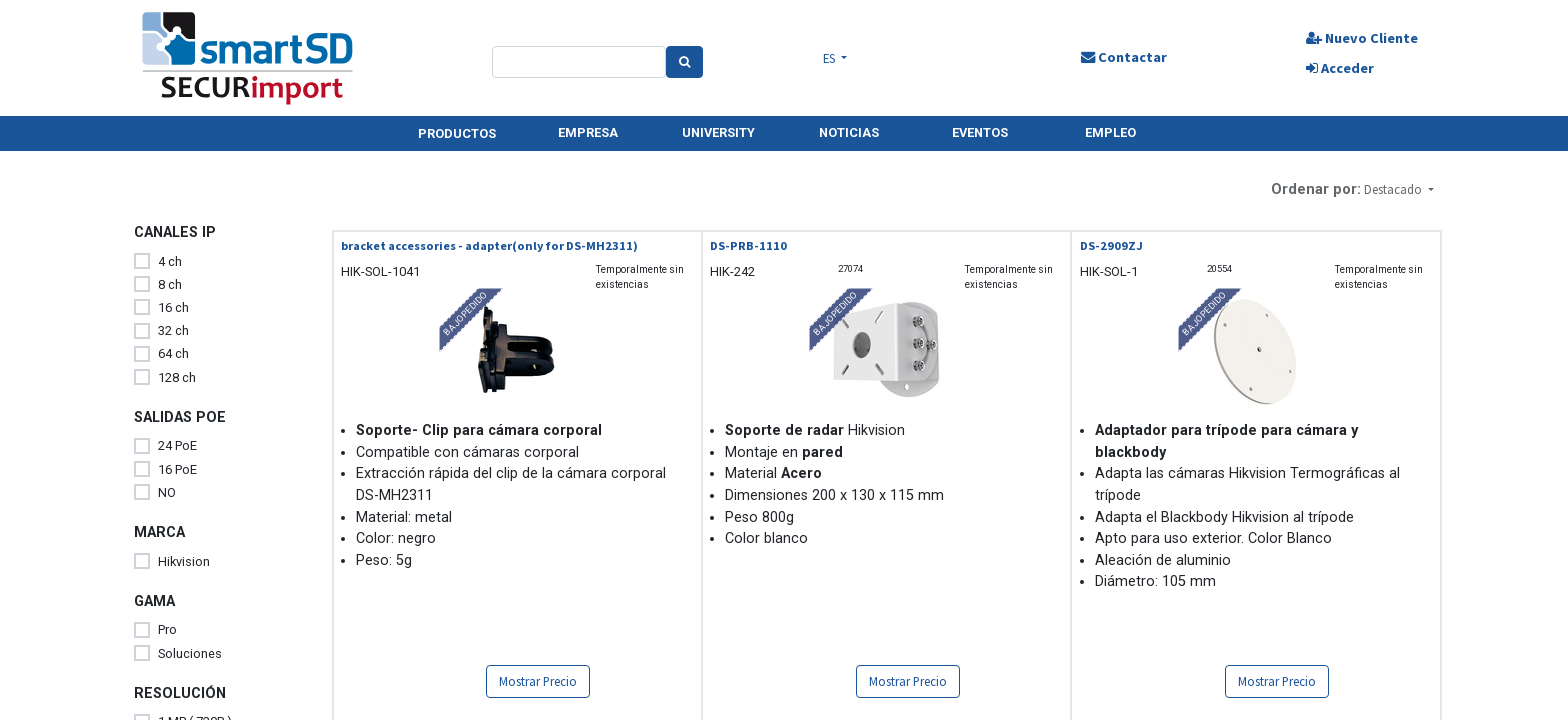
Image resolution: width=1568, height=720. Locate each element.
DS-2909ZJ (1111, 245)
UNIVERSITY (718, 132)
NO (167, 492)
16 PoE (177, 469)
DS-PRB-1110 (748, 245)
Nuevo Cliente (1362, 38)
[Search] (684, 62)
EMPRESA (588, 132)
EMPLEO (1110, 132)
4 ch (170, 261)
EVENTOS (980, 132)
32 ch (173, 330)
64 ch (173, 353)
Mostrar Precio (538, 681)
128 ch (177, 377)
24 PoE (177, 445)
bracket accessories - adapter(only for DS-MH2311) (489, 245)
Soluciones (190, 653)
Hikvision (184, 561)
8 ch (170, 284)
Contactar (1124, 57)
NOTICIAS (849, 132)
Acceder (1340, 68)
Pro (167, 629)
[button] (1399, 189)
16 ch (173, 307)
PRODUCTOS (457, 133)
